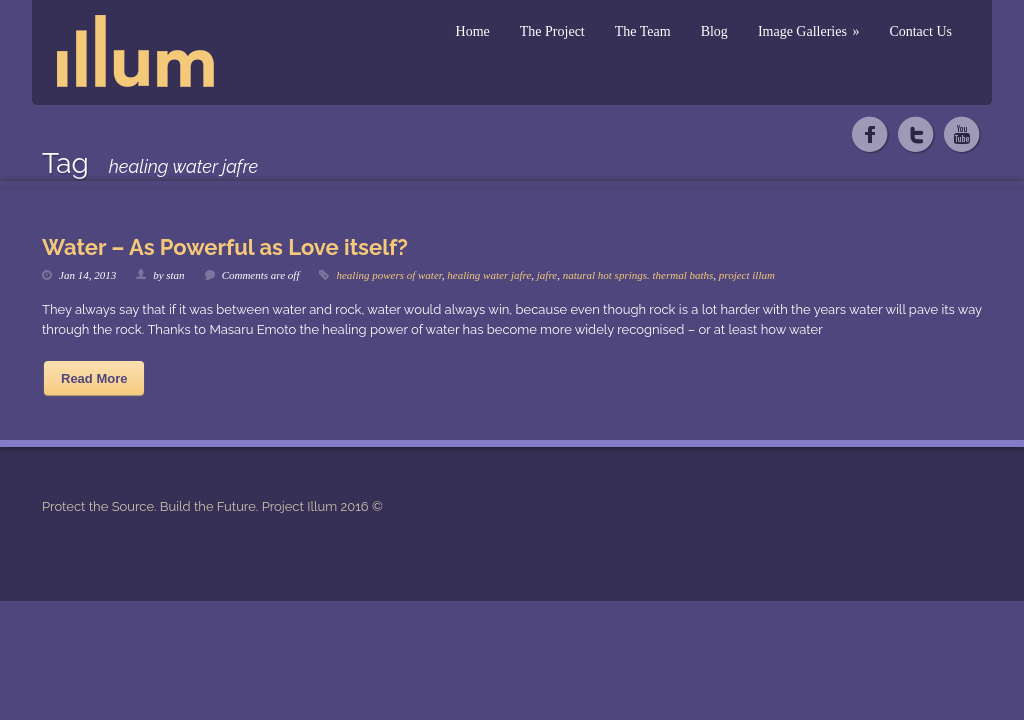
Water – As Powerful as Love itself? (225, 247)
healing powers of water (388, 275)
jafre (547, 275)
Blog (714, 31)
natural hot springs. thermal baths (638, 275)
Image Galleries (809, 31)
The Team (643, 31)
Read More (94, 378)
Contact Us (920, 31)
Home (473, 31)
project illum (747, 275)
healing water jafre (489, 275)
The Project (552, 31)
